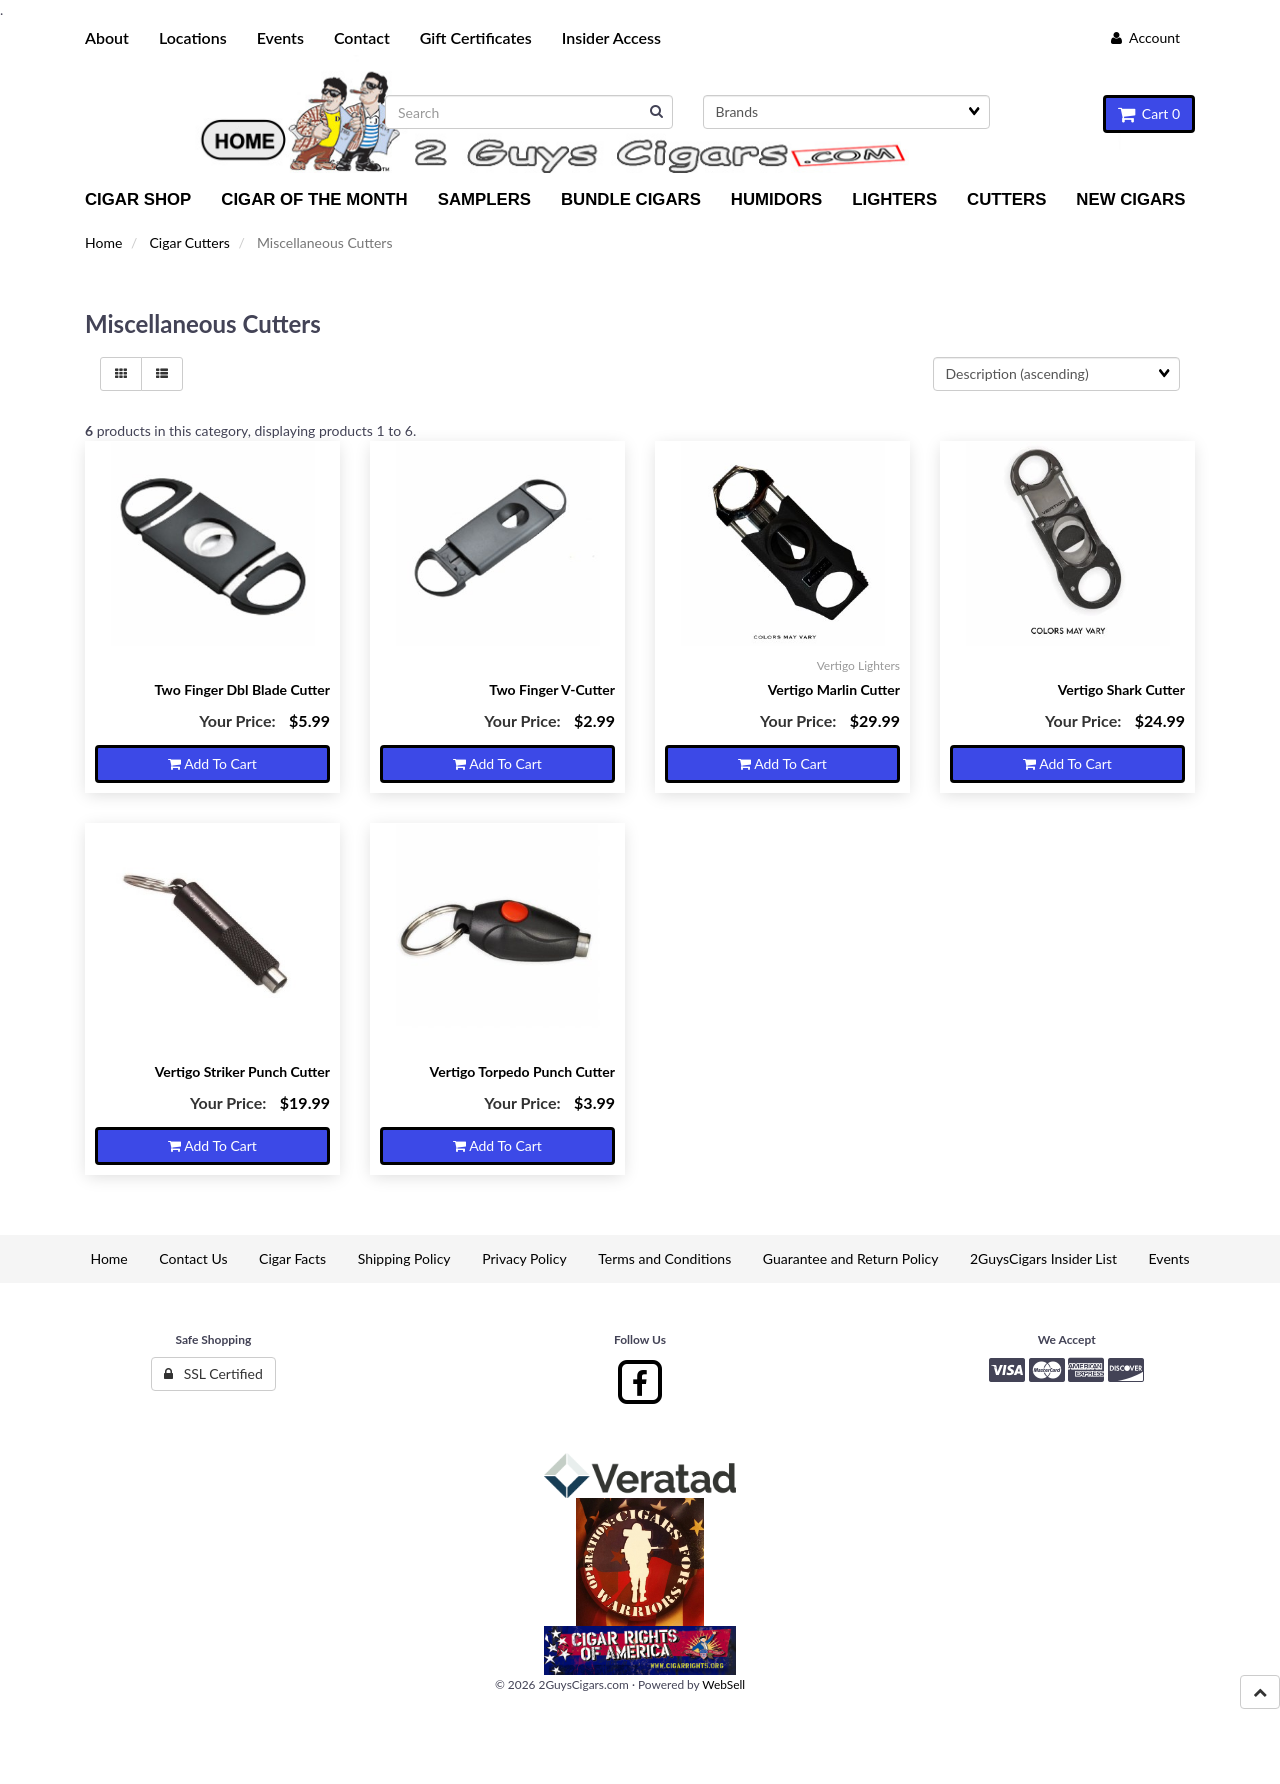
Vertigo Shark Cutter (1121, 689)
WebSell (723, 1684)
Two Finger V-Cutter (552, 689)
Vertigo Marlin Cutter (834, 689)
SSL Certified (213, 1373)
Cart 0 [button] (1149, 113)
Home (103, 242)
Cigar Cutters (189, 242)
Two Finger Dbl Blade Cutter (242, 689)
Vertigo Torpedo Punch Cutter (522, 1071)
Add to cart (212, 763)
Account (1145, 37)
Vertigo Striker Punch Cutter (242, 1071)
